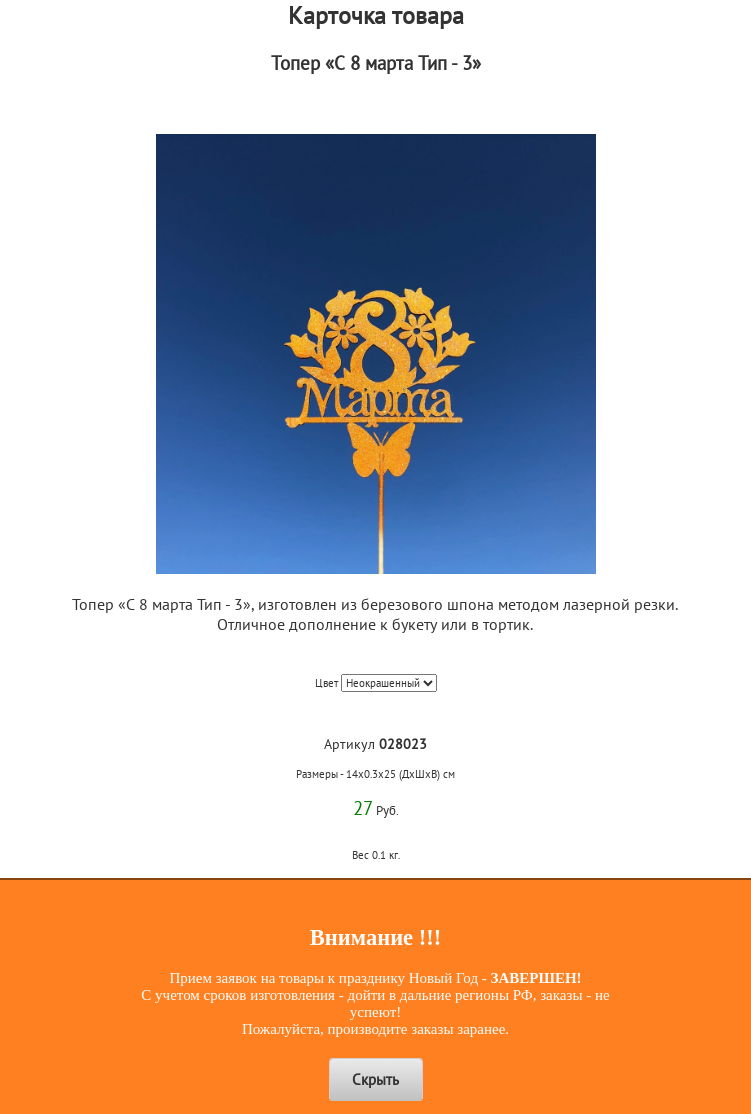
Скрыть (375, 1079)
